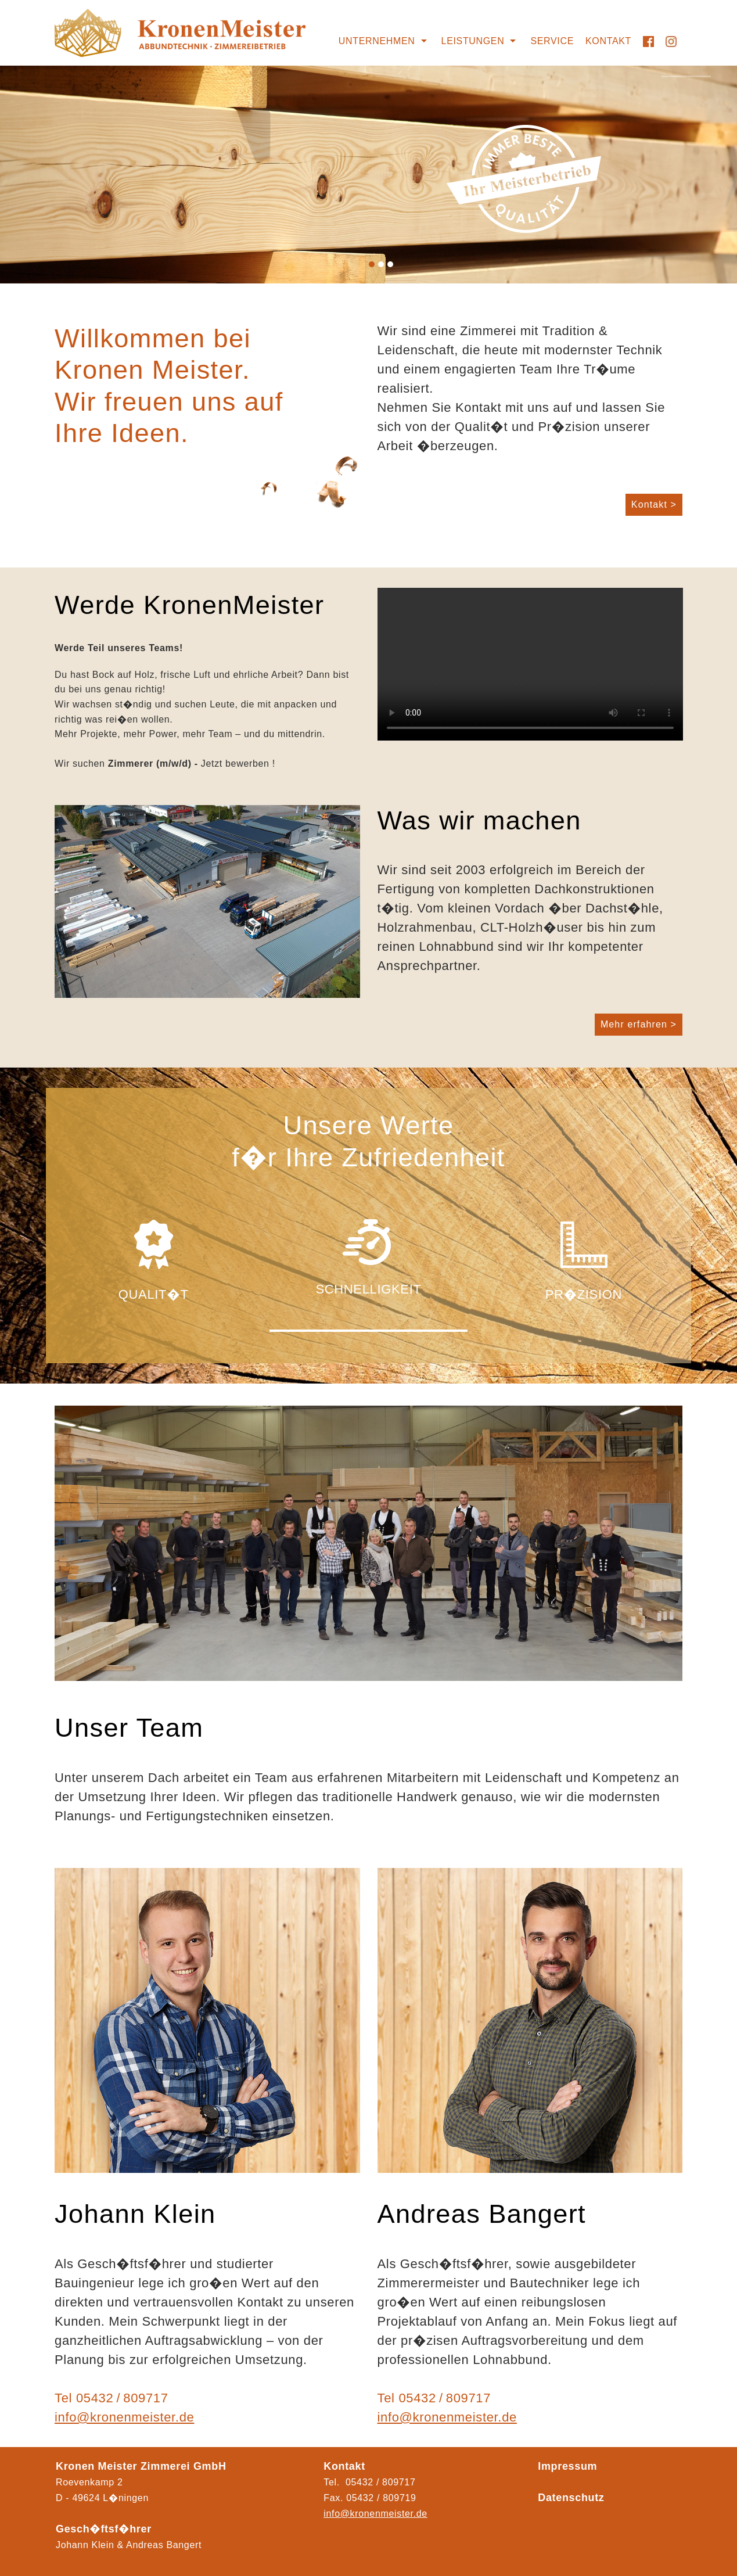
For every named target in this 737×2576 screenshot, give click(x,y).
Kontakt (608, 41)
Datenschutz (571, 2497)
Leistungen (473, 41)
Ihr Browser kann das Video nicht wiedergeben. (530, 664)
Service (552, 41)
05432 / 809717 (122, 2398)
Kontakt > (654, 504)
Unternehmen (377, 41)
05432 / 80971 (378, 2498)
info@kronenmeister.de (124, 2417)
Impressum (567, 2466)
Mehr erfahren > (639, 1024)
